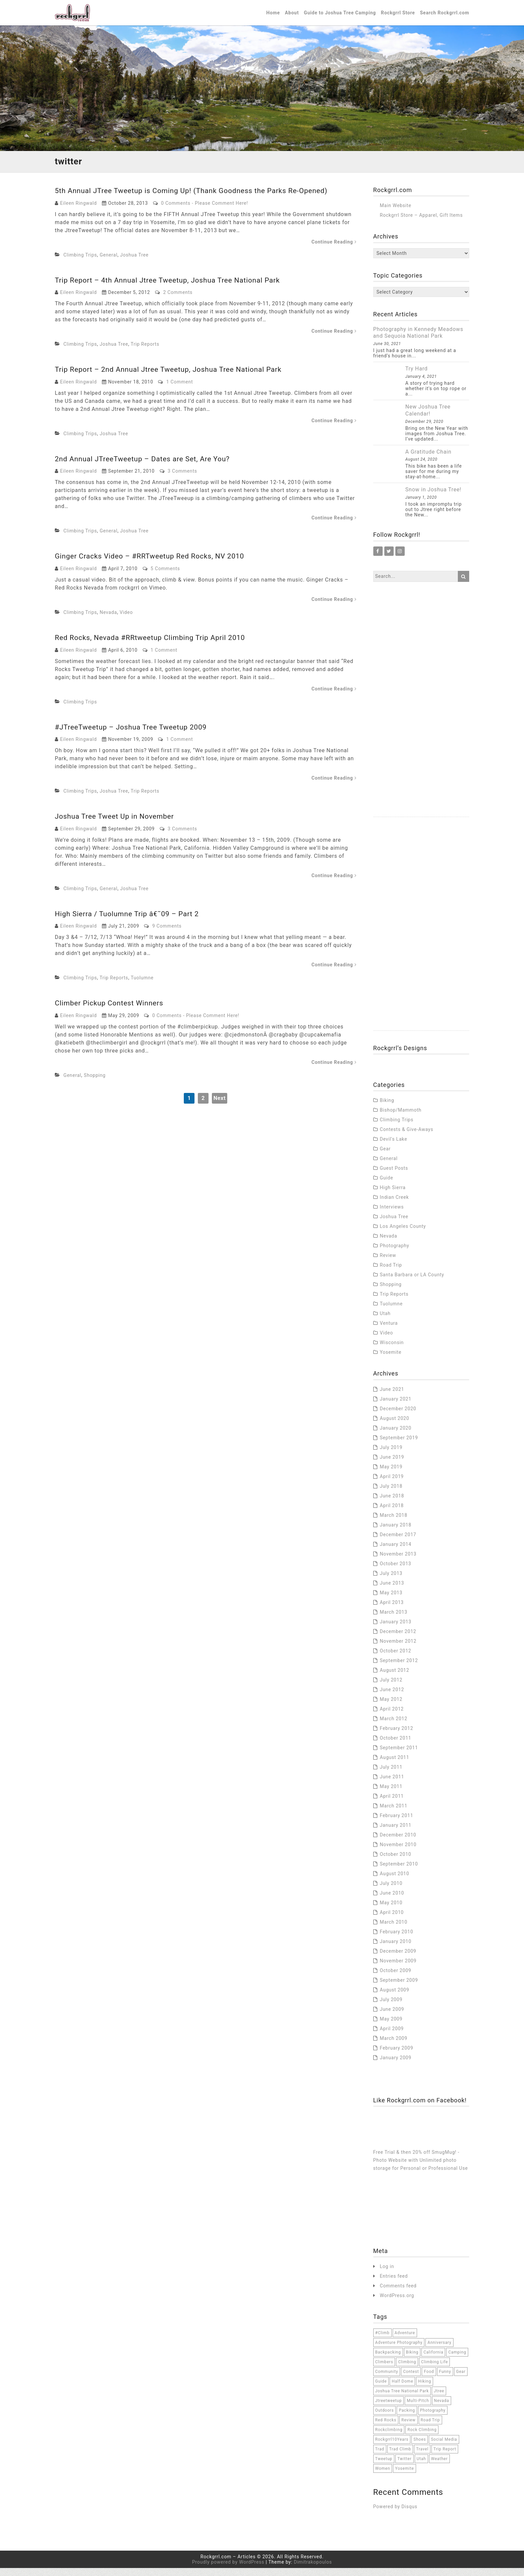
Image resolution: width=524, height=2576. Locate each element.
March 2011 (393, 1813)
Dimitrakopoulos (313, 2570)
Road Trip (391, 1273)
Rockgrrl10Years (392, 2447)
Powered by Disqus (395, 2514)
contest (411, 2379)
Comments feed (398, 2294)
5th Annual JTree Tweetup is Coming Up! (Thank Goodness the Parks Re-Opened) (197, 198)
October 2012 (395, 1658)
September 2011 (399, 1755)
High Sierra (393, 1195)
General (108, 263)
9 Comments (166, 934)
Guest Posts (394, 1176)
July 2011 (391, 1775)
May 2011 (391, 1794)
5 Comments (165, 576)
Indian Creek (394, 1205)
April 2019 (392, 1484)
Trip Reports (145, 352)
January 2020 (395, 1436)
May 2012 (391, 1707)
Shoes (419, 2447)
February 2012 (396, 1736)
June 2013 (392, 1591)
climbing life (434, 2370)
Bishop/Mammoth (401, 1118)
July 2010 (391, 1891)
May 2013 (391, 1600)
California (433, 2360)
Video (126, 620)
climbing (407, 2370)
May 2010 (391, 1910)
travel (422, 2457)
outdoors (384, 2418)
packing (407, 2418)
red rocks (386, 2428)
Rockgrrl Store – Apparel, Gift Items (421, 223)
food (429, 2379)
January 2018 (395, 1533)
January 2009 (395, 2065)
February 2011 (396, 1823)
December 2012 (398, 1639)
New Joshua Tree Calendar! (427, 418)
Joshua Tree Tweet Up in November (117, 824)
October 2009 (395, 1978)
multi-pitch (418, 2408)
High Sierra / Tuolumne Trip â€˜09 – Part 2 (130, 922)
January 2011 (395, 1833)
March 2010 (393, 1930)
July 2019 (391, 1455)
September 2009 (399, 1988)
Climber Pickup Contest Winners (111, 1011)
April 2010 (392, 1920)
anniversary (439, 2350)
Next (220, 1106)
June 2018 (392, 1503)
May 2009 (391, 2027)
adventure (405, 2341)
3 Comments (182, 479)
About (292, 16)
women (382, 2476)
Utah (385, 1321)
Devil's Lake (393, 1147)
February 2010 (396, 1939)
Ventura (389, 1331)
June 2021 (392, 1397)
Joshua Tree (134, 263)
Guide (386, 1185)
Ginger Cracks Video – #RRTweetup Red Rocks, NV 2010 (153, 564)
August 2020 (394, 1426)
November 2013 (398, 1562)
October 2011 (395, 1746)
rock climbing (421, 2437)
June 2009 (392, 2017)
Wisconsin (392, 1350)
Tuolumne (142, 985)
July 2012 (391, 1687)
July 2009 (391, 2007)
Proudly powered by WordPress (228, 2570)
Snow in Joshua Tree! (433, 497)
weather (439, 2466)
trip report (444, 2457)
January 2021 (395, 1407)
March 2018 (393, 1523)
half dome (402, 2389)
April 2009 (392, 2036)
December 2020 (398, 1416)
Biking (387, 1108)
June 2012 (392, 1697)
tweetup (383, 2466)
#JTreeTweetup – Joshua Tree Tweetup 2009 (134, 735)
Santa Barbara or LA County (412, 1282)
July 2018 (391, 1494)
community (386, 2379)
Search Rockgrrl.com (444, 16)
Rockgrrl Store (398, 16)
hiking (424, 2389)
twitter (404, 2466)
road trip (430, 2428)
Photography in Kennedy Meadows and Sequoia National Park (418, 340)
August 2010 (394, 1881)
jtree (439, 2399)
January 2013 (395, 1629)
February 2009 (396, 2056)
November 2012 (398, 1649)
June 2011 (392, 1784)
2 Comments (177, 300)
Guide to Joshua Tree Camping (340, 16)
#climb (382, 2341)
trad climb (400, 2457)
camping (457, 2360)
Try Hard (416, 376)
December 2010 (398, 1842)
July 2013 (391, 1581)
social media (444, 2447)
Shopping (95, 1083)
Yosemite (391, 1360)
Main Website (395, 213)
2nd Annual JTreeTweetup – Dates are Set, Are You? (146, 467)
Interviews (392, 1215)
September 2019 (399, 1445)
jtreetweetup (388, 2408)
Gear (385, 1156)
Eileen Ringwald (78, 211)
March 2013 (393, 1620)
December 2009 (398, 1959)
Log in (387, 2274)
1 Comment (179, 389)
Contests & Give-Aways (406, 1137)
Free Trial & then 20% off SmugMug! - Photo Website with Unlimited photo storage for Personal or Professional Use (420, 2168)
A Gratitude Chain (428, 460)
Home (273, 16)
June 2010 (392, 1901)
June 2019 (392, 1465)
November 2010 (398, 1852)
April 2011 (392, 1804)
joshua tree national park (402, 2399)
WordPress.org (397, 2303)
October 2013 (395, 1571)
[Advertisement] (421, 725)
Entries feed (394, 2284)
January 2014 (395, 1552)
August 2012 (394, 1678)
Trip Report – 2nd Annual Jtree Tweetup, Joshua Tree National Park (173, 377)
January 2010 (395, 1949)
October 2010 (395, 1862)
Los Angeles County (403, 1234)
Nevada (108, 620)
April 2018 (392, 1513)
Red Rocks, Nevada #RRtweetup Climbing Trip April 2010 (154, 645)
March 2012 (393, 1726)
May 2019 (391, 1474)
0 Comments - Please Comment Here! (204, 211)
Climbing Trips (80, 263)
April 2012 (392, 1717)
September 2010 (399, 1872)
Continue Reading (333, 250)
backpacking (388, 2360)
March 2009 (393, 2046)
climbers (384, 2370)
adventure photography (399, 2350)
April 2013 (392, 1610)
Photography (394, 1253)
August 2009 (394, 1997)
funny (445, 2379)
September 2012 (399, 1668)
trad (379, 2457)
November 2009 (398, 1968)
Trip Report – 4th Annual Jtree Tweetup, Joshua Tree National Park (172, 288)
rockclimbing (389, 2437)
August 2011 (394, 1765)
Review (388, 1263)
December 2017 (398, 1542)
